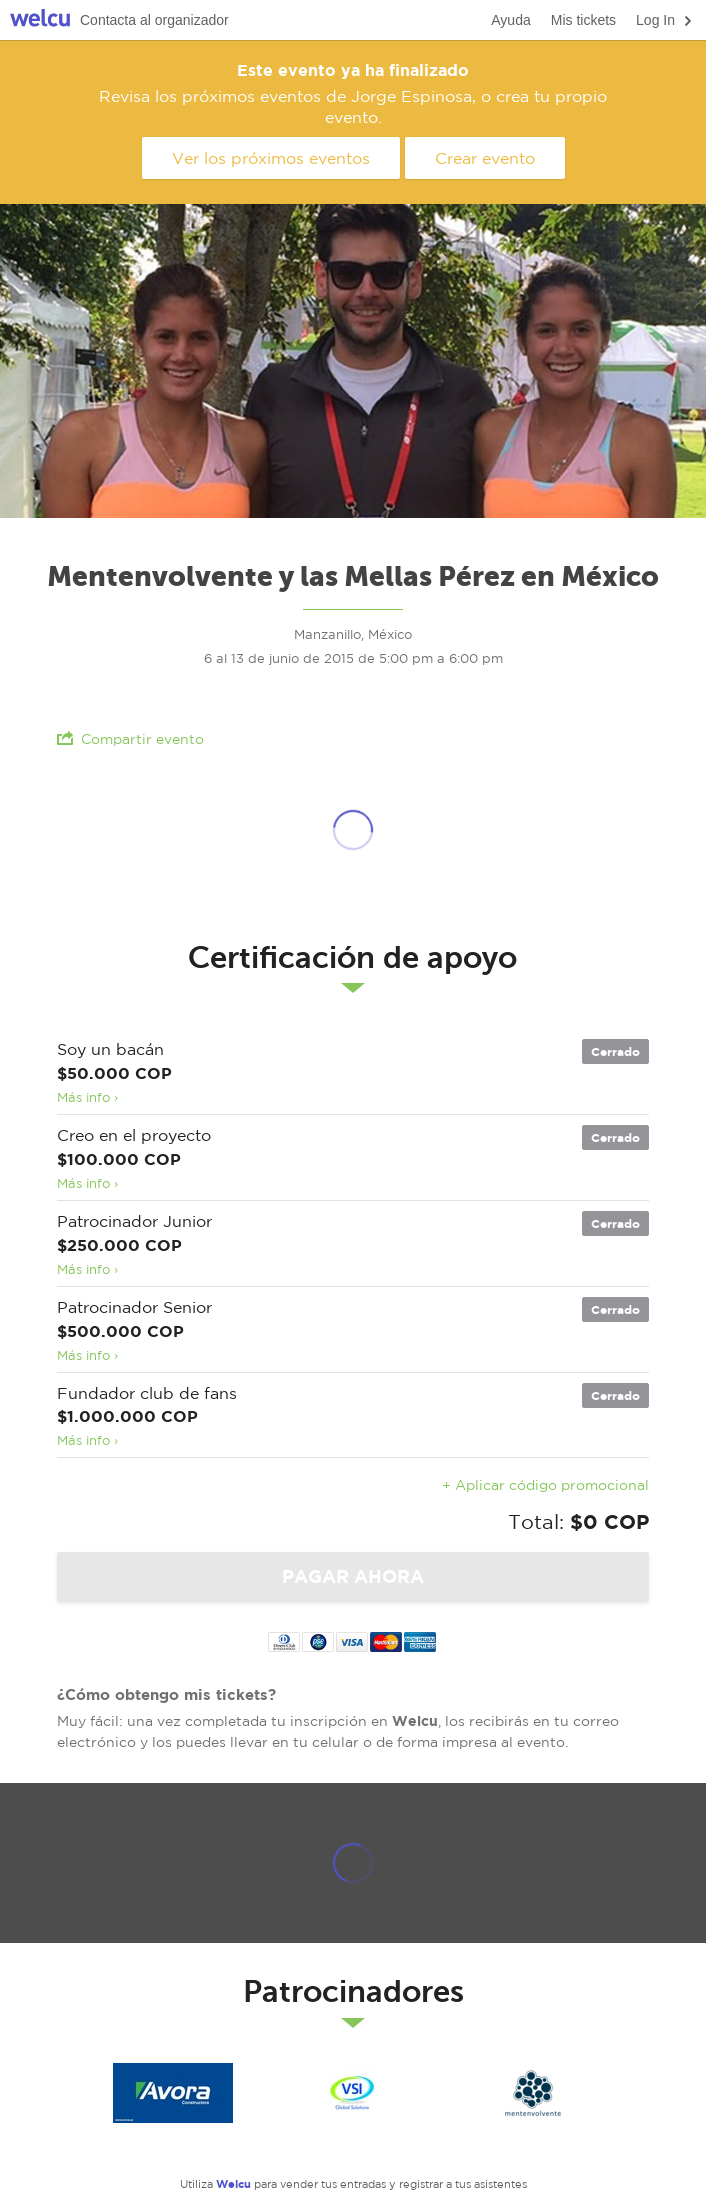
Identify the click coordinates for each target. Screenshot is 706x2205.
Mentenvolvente (533, 2093)
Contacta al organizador (154, 20)
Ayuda (510, 20)
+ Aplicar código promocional (545, 1485)
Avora (173, 2093)
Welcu (40, 20)
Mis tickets (583, 20)
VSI (353, 2093)
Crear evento (485, 158)
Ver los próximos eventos (271, 158)
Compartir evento (130, 738)
